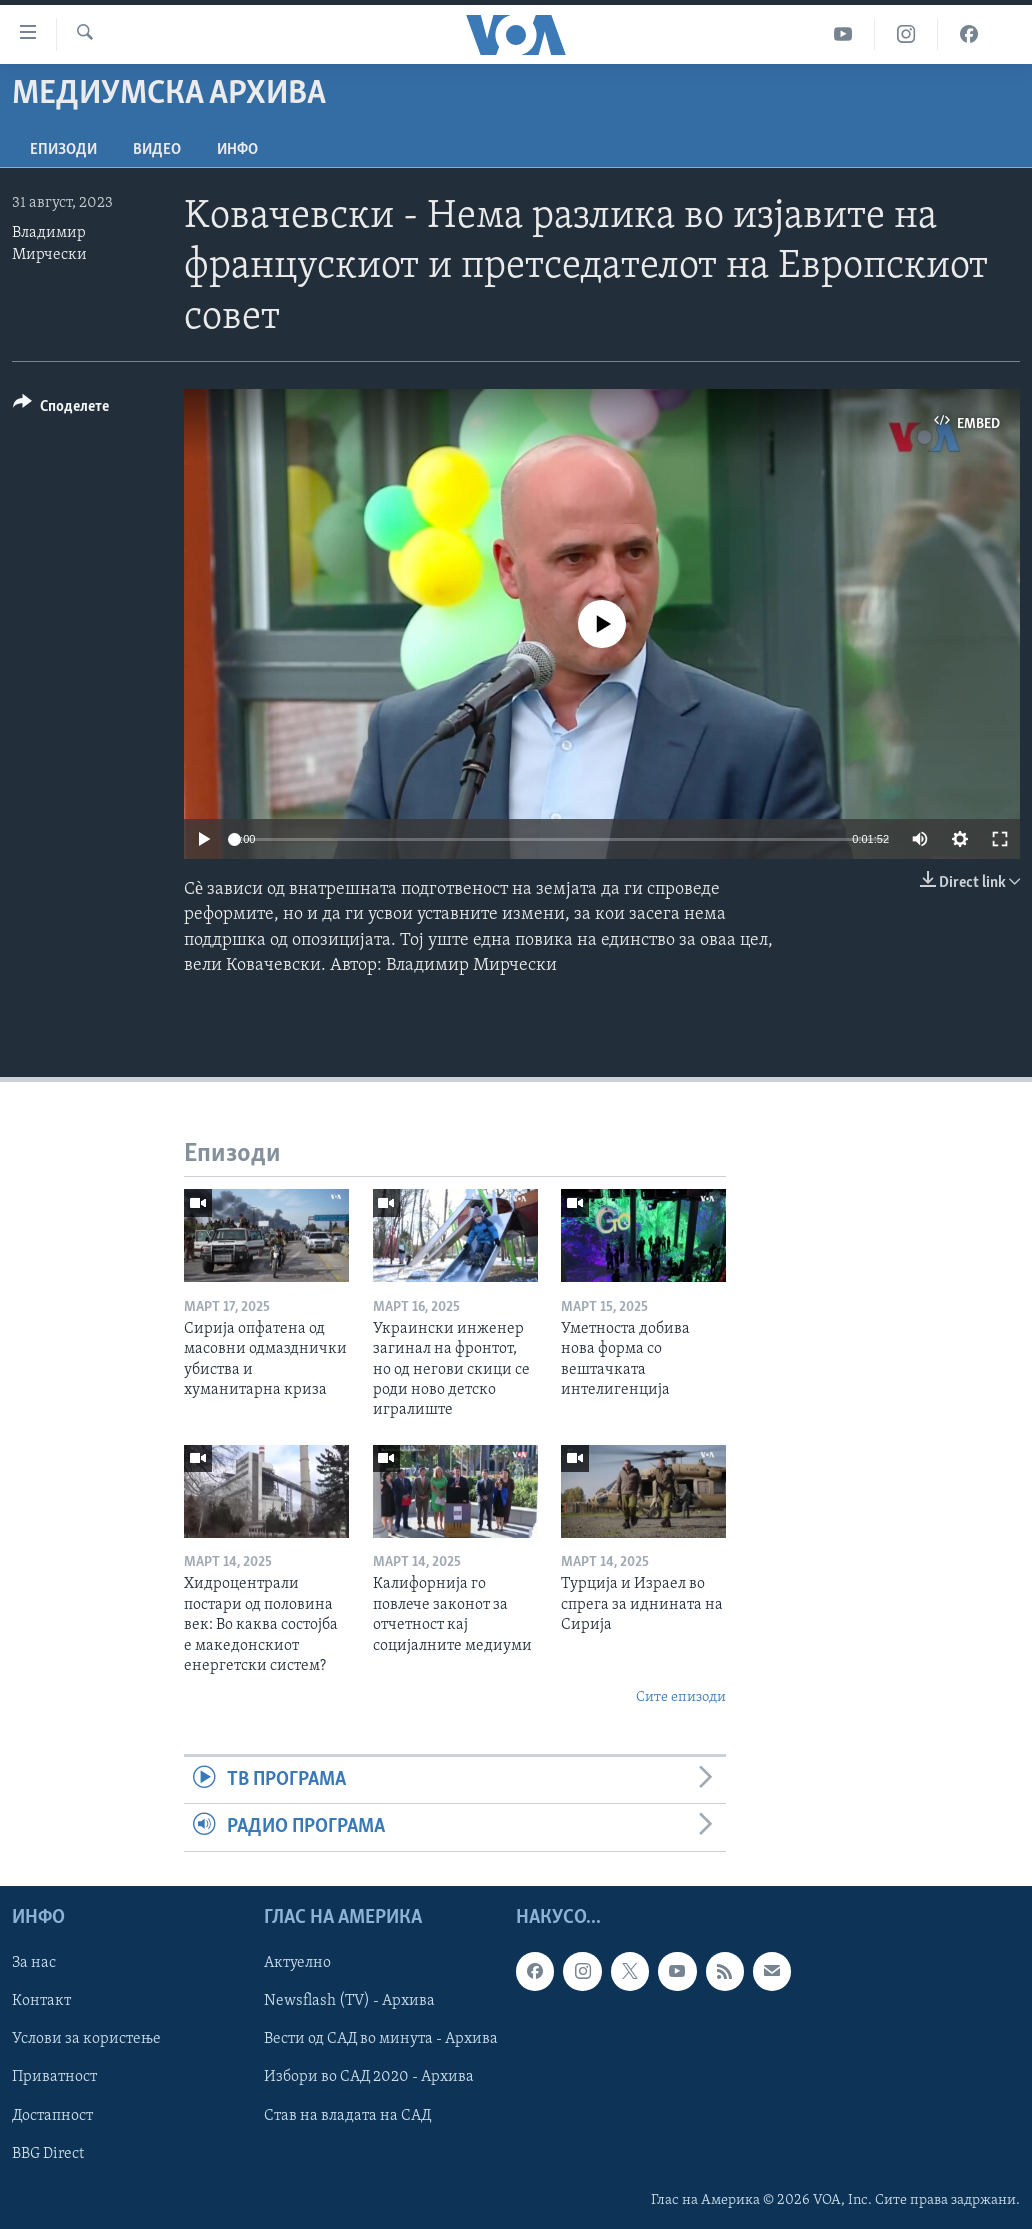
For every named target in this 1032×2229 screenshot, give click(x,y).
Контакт (41, 2001)
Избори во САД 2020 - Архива (369, 2077)
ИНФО (237, 150)
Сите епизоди (681, 1697)
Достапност (52, 2115)
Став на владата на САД (347, 2115)
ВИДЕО (157, 150)
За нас (34, 1963)
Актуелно (297, 1963)
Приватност (54, 2077)
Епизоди (63, 150)
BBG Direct (48, 2153)
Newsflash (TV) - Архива (349, 2001)
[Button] (61, 409)
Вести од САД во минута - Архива (381, 2039)
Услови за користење (86, 2039)
